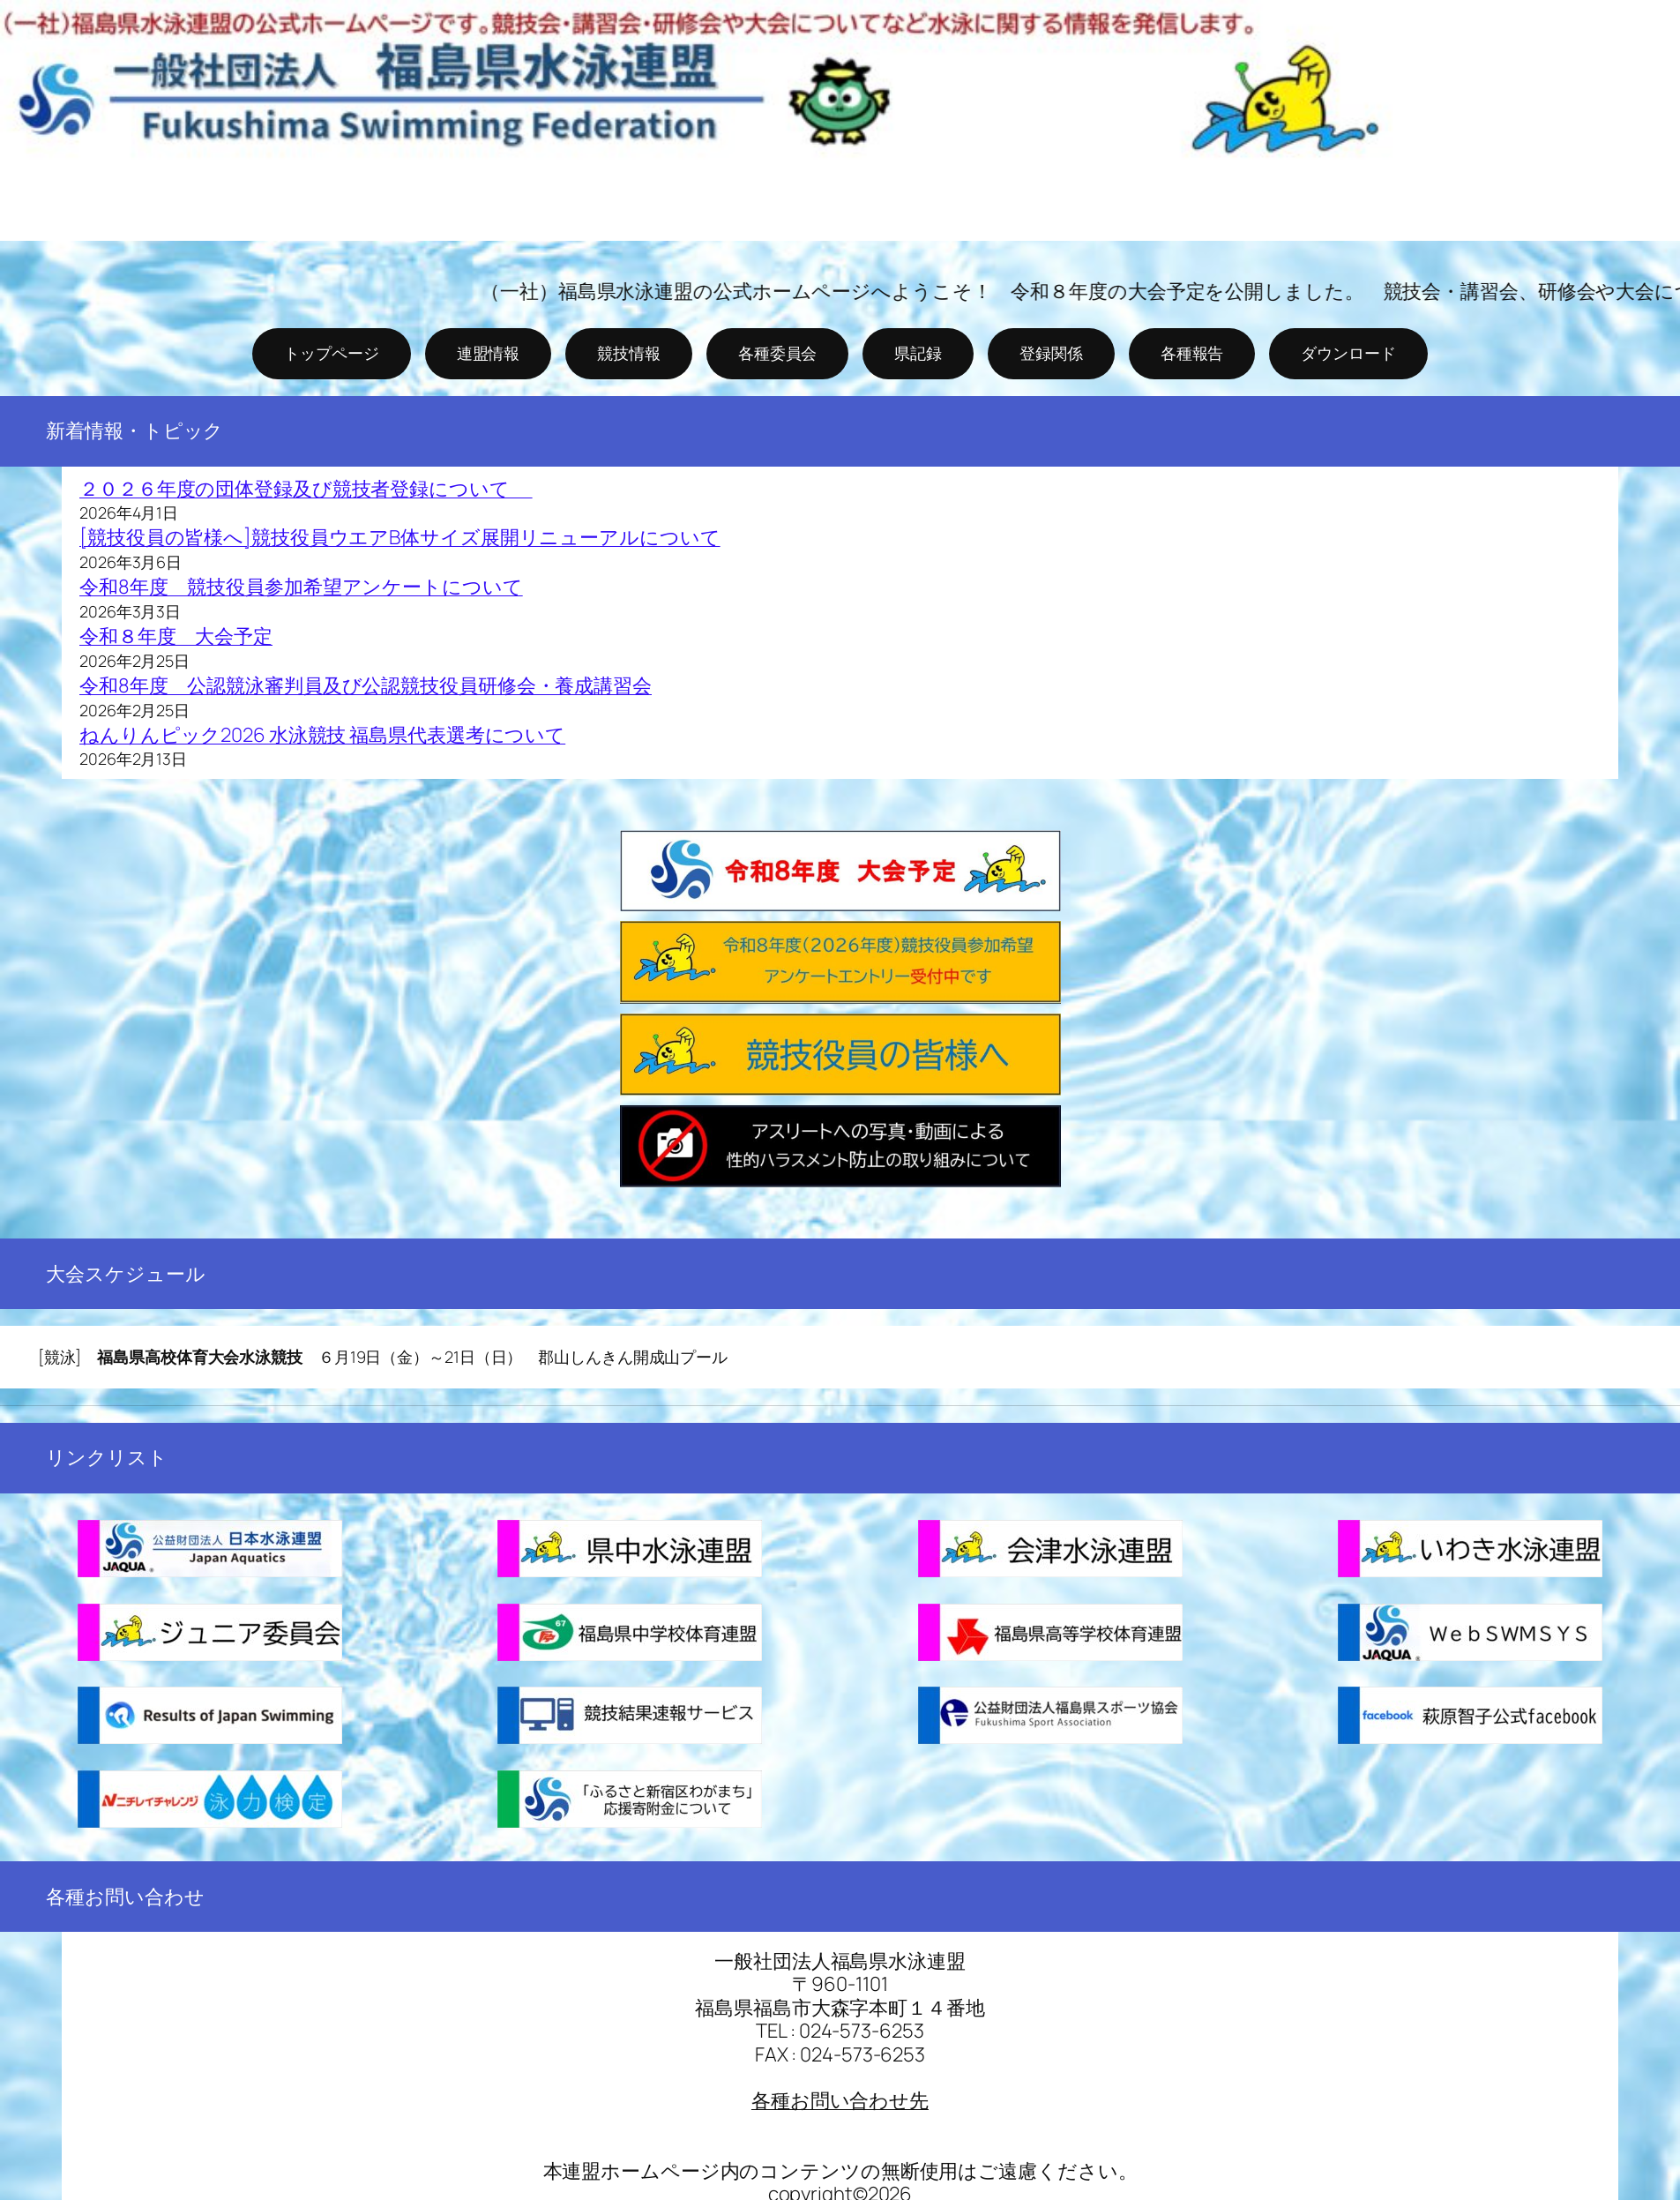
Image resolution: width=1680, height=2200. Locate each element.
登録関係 (1051, 352)
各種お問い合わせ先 (840, 2100)
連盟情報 (488, 352)
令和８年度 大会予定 (176, 636)
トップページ (331, 352)
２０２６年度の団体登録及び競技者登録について (306, 488)
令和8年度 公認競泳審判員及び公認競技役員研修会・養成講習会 (365, 685)
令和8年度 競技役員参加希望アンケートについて (301, 586)
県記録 (918, 352)
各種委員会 (778, 352)
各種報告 (1192, 352)
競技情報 (629, 352)
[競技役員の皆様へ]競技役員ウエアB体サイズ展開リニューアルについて (400, 537)
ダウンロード (1348, 352)
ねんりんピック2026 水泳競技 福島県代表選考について (322, 735)
